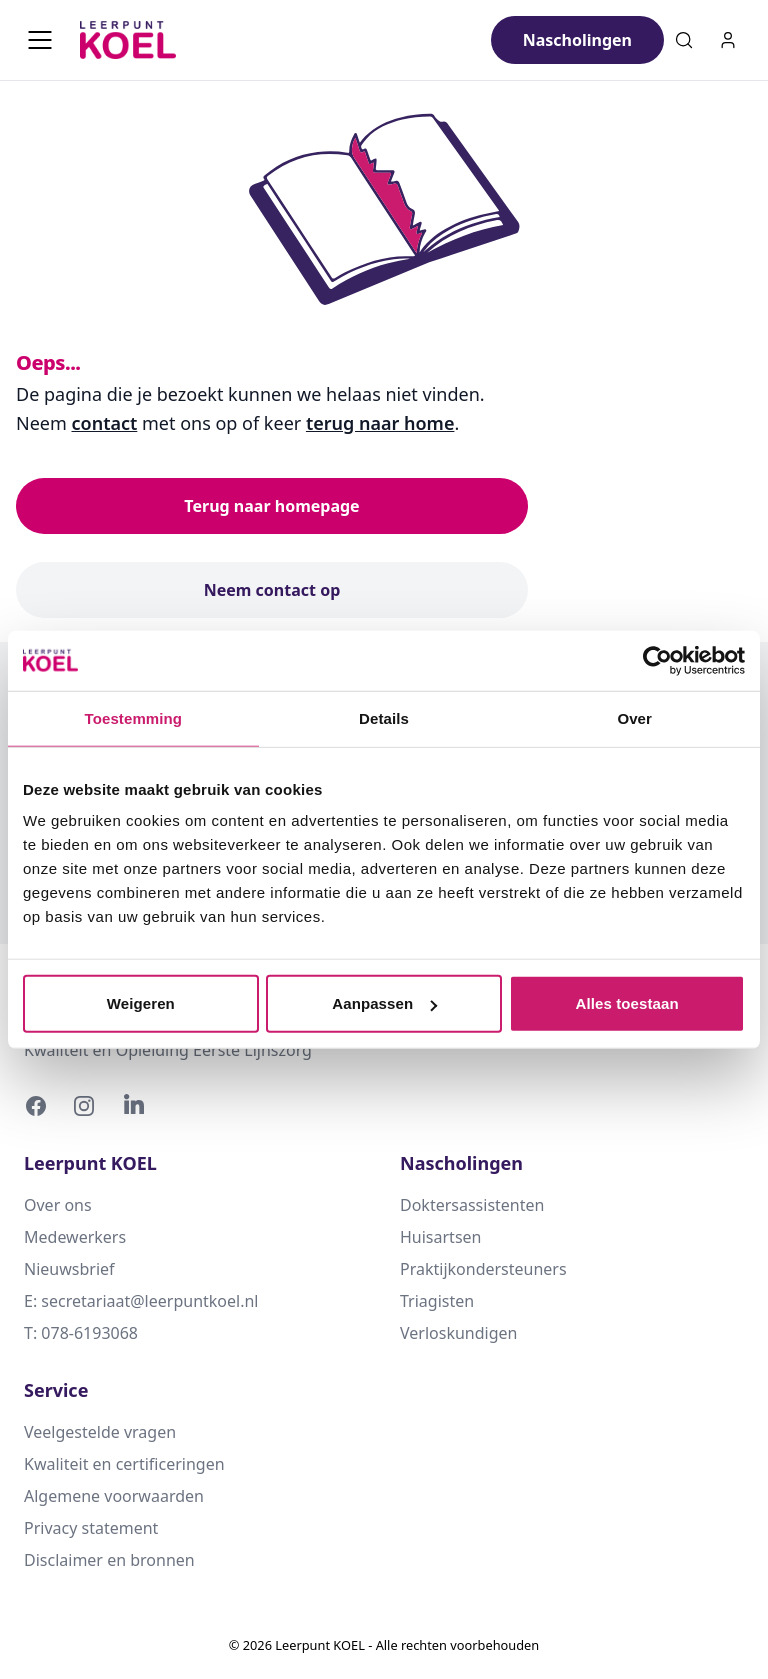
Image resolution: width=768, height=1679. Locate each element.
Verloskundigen (458, 1333)
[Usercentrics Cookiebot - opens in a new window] (657, 660)
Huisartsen (440, 1237)
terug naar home (380, 423)
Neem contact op (272, 590)
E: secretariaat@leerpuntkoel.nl (141, 1301)
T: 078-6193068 (81, 1333)
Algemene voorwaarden (114, 1496)
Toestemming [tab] (134, 717)
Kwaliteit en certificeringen (124, 1464)
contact (105, 423)
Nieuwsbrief (69, 1269)
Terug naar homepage (271, 506)
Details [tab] (384, 717)
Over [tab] (634, 717)
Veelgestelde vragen (100, 1432)
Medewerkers (75, 1237)
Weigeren (141, 1003)
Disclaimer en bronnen (109, 1560)
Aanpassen (384, 1003)
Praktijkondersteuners (483, 1269)
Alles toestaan (627, 1003)
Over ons (58, 1205)
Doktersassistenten (472, 1205)
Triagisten (437, 1301)
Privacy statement (91, 1528)
